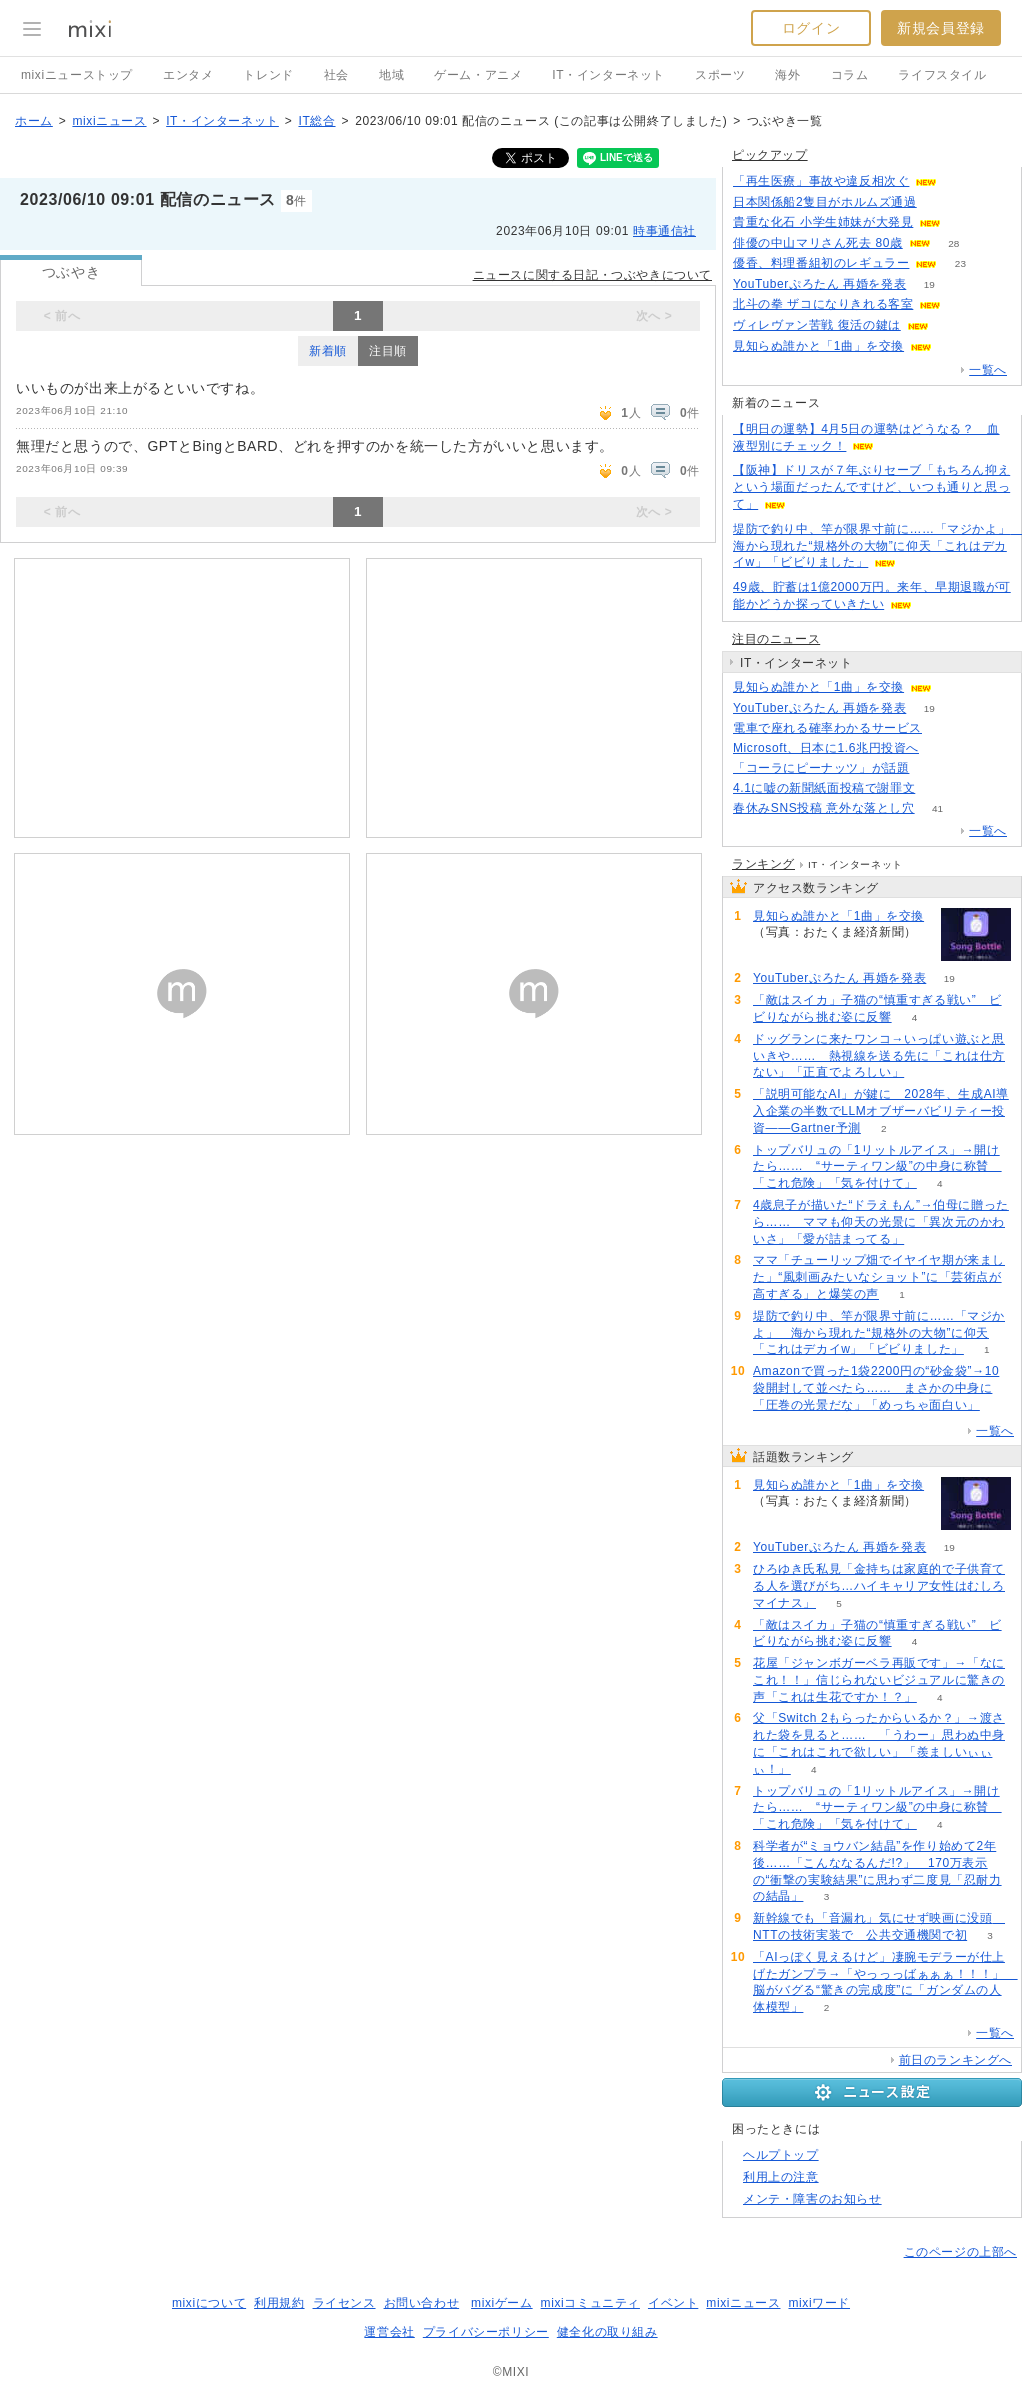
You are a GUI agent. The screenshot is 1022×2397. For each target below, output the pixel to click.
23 (960, 263)
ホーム (34, 121)
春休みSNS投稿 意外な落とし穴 (824, 808)
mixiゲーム (502, 2303)
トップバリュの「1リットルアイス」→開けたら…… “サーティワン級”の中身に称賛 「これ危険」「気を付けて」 (877, 1167)
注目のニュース (776, 639)
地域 (391, 75)
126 (938, 788)
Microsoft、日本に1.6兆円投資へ (826, 748)
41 (937, 808)
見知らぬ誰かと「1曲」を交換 (818, 346)
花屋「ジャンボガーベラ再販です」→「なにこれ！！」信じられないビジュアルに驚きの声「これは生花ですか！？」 (879, 1680)
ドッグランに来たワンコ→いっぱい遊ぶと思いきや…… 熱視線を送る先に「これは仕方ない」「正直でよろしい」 (879, 1056)
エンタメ (188, 75)
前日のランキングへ (955, 2060)
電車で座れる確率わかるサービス (827, 728)
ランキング (763, 864)
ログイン (811, 28)
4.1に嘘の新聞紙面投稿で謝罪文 (824, 788)
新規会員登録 (941, 28)
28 (953, 243)
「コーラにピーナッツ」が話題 (821, 768)
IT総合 (316, 121)
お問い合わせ (422, 2303)
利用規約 (279, 2303)
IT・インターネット (608, 75)
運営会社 (389, 2332)
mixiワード (819, 2303)
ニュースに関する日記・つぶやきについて (592, 275)
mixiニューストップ (77, 75)
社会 (336, 75)
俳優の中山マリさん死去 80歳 (818, 243)
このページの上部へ (960, 2252)
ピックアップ (770, 155)
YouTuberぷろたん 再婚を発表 (819, 284)
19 (929, 284)
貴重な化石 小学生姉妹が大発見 (823, 222)
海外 (787, 75)
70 (941, 748)
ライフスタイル (942, 75)
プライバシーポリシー (486, 2332)
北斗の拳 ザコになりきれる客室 (823, 304)
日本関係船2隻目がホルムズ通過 (825, 202)
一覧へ (988, 370)
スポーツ (720, 75)
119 (960, 181)
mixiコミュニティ (590, 2303)
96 (951, 325)
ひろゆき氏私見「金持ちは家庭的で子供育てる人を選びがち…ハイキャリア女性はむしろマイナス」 (879, 1586)
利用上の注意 (781, 2177)
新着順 (328, 351)
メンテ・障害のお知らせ (812, 2199)
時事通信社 (664, 231)
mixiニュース (109, 121)
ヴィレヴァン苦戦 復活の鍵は (817, 325)
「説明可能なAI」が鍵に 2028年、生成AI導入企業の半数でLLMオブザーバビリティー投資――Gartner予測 (881, 1111)
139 (945, 728)
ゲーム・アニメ (478, 75)
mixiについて (209, 2303)
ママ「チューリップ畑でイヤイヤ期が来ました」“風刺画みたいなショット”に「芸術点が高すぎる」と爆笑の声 (879, 1277)
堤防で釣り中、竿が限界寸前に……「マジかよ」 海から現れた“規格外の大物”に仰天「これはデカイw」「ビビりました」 (879, 1333)
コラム (850, 75)
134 (964, 222)
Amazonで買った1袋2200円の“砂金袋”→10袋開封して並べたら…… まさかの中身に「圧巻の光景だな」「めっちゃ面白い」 (876, 1388)
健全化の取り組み (607, 2332)
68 (955, 346)
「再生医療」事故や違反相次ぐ (821, 181)
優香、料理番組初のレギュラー (821, 263)
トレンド (268, 75)
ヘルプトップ (781, 2155)
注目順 (388, 351)
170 (932, 768)
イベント (673, 2303)
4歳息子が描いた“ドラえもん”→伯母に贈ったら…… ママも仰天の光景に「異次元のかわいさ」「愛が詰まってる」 (881, 1222)
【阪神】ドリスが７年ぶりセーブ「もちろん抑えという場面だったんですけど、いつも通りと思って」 (871, 487)
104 (939, 202)
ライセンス (344, 2303)
